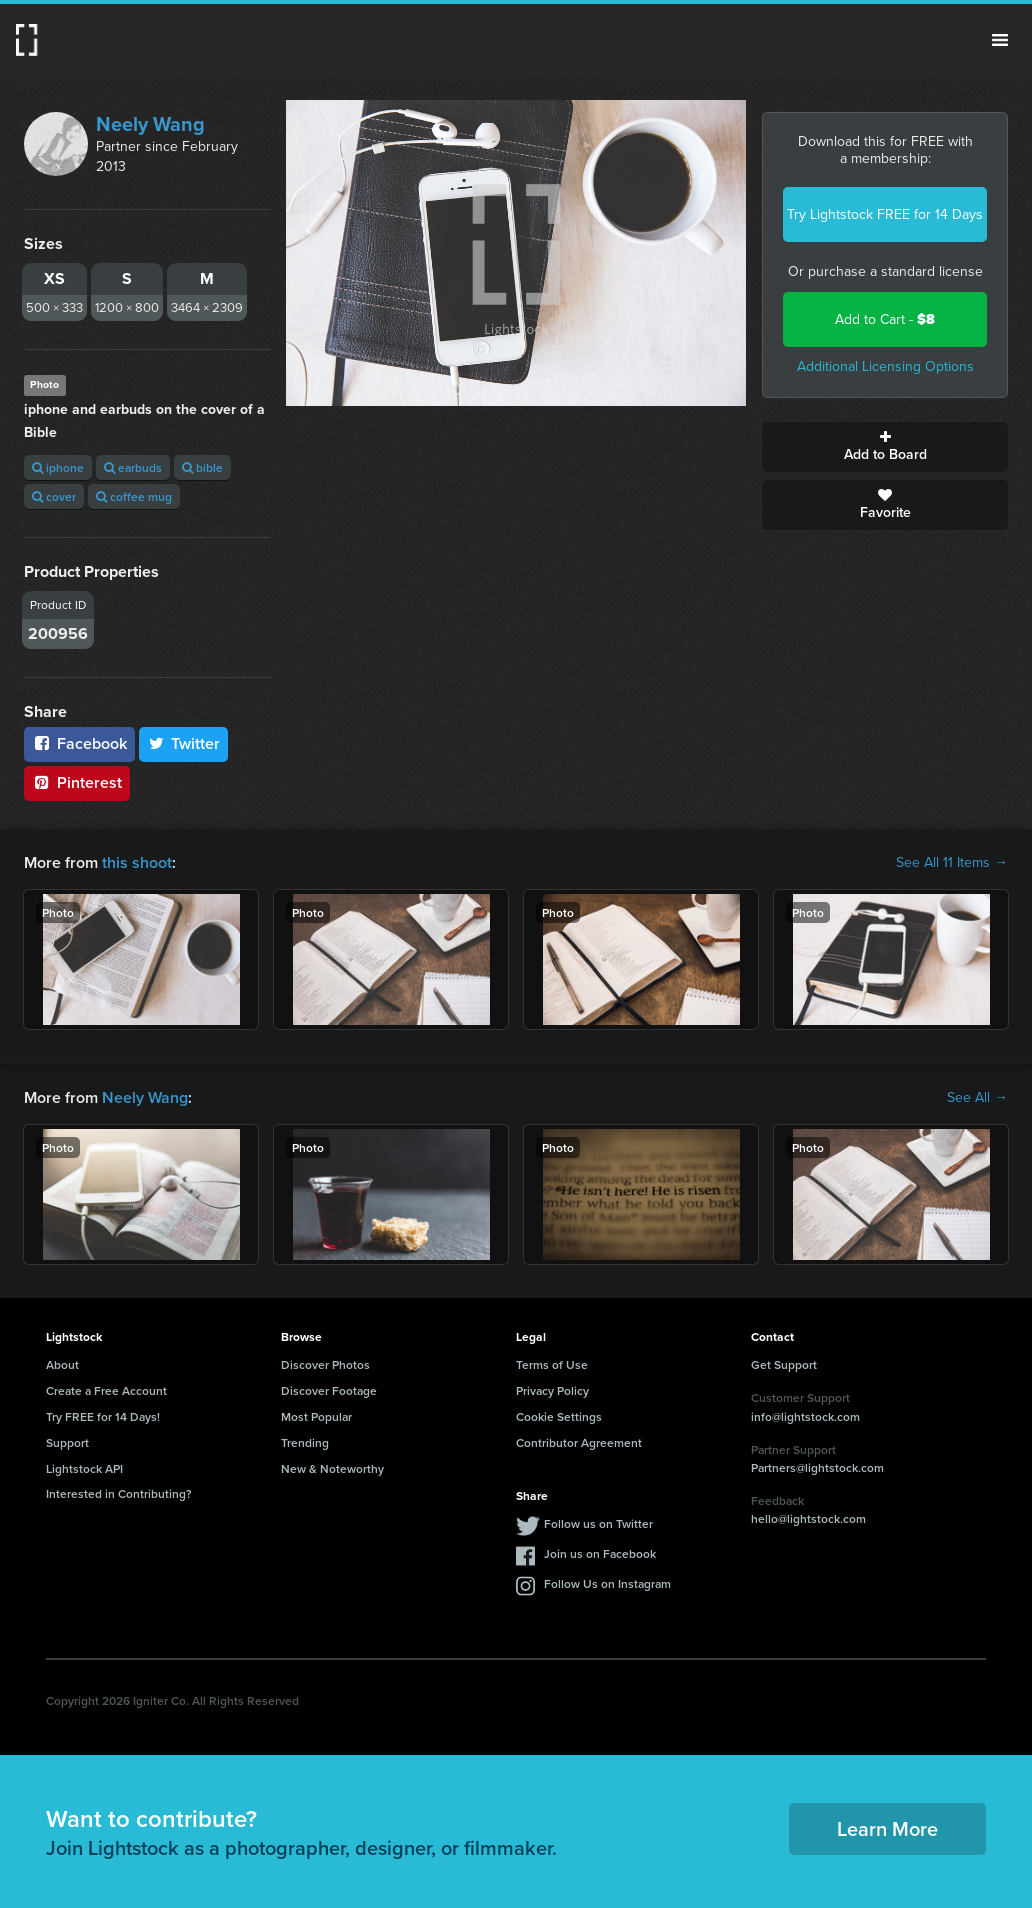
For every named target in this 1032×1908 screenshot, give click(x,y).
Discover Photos (325, 1364)
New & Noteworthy (332, 1468)
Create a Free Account (106, 1390)
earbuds (133, 467)
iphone (58, 467)
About (62, 1364)
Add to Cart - (885, 319)
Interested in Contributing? (119, 1493)
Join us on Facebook (600, 1553)
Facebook (79, 743)
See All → (977, 1098)
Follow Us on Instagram (607, 1583)
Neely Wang (150, 124)
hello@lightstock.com (808, 1518)
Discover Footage (329, 1390)
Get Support (784, 1364)
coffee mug (134, 496)
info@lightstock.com (805, 1416)
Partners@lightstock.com (817, 1467)
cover (54, 496)
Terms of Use (552, 1364)
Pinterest (77, 782)
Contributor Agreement (579, 1442)
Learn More (887, 1828)
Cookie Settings (559, 1416)
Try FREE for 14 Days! (103, 1416)
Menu (1000, 40)
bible (202, 467)
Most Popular (316, 1416)
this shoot (137, 862)
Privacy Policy (552, 1390)
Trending (305, 1442)
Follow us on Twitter (598, 1523)
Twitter (184, 743)
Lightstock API (84, 1468)
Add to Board (885, 447)
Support (67, 1442)
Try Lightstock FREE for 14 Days (885, 214)
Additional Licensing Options (885, 366)
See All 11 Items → (952, 863)
